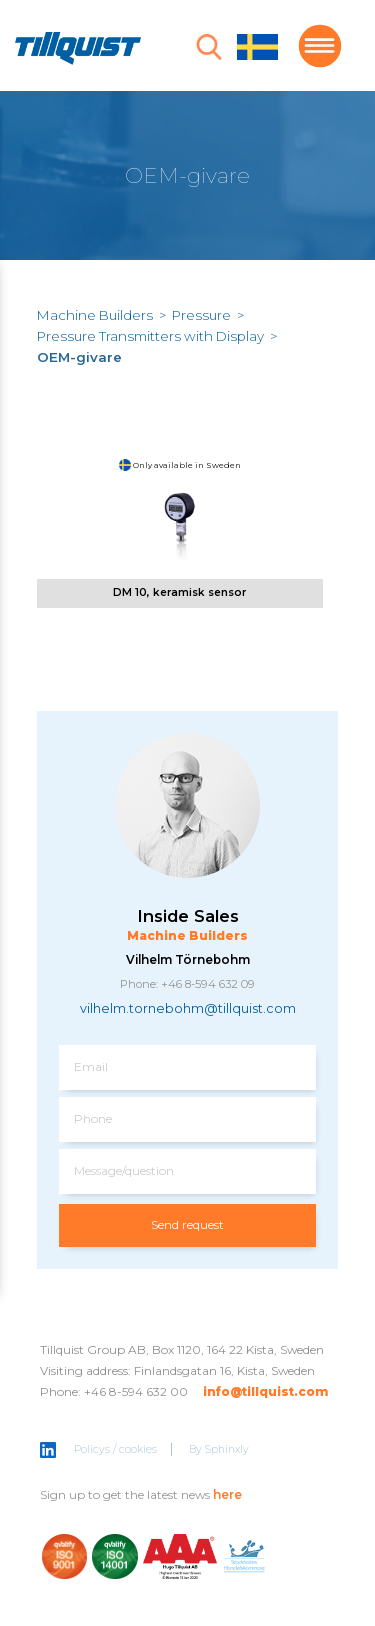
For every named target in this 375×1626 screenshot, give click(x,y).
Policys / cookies (115, 1452)
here (227, 1496)
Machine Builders (95, 315)
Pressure (201, 315)
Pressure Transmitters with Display (150, 336)
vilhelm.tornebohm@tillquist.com (188, 1010)
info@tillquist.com (265, 1394)
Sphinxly (227, 1452)
